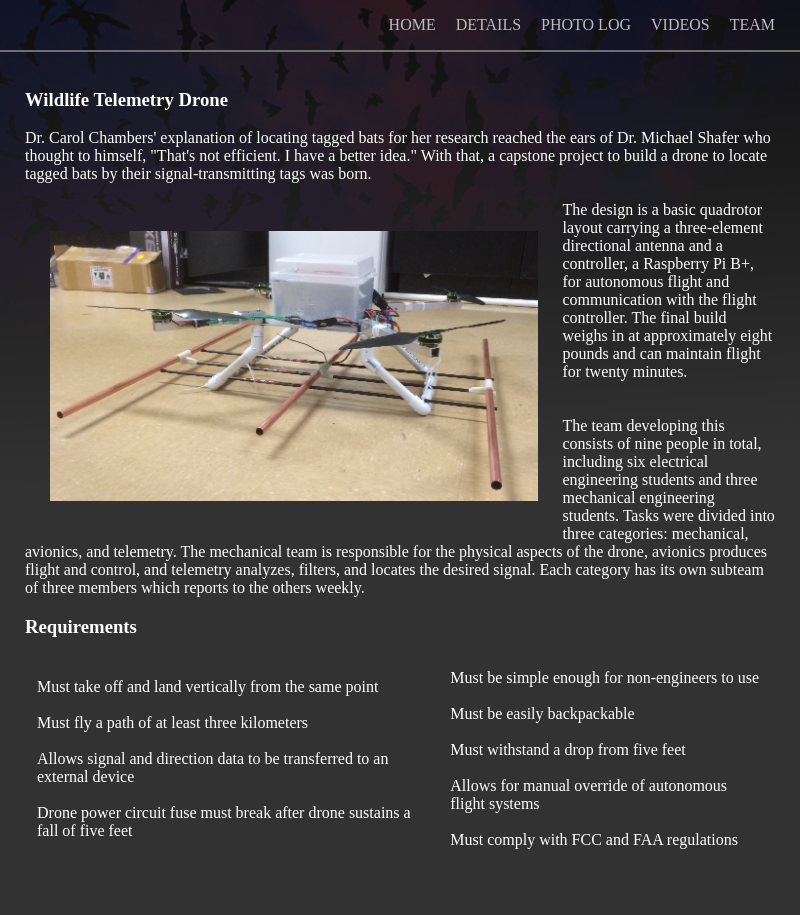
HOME (412, 24)
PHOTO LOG (586, 24)
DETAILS (488, 24)
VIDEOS (680, 24)
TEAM (752, 24)
